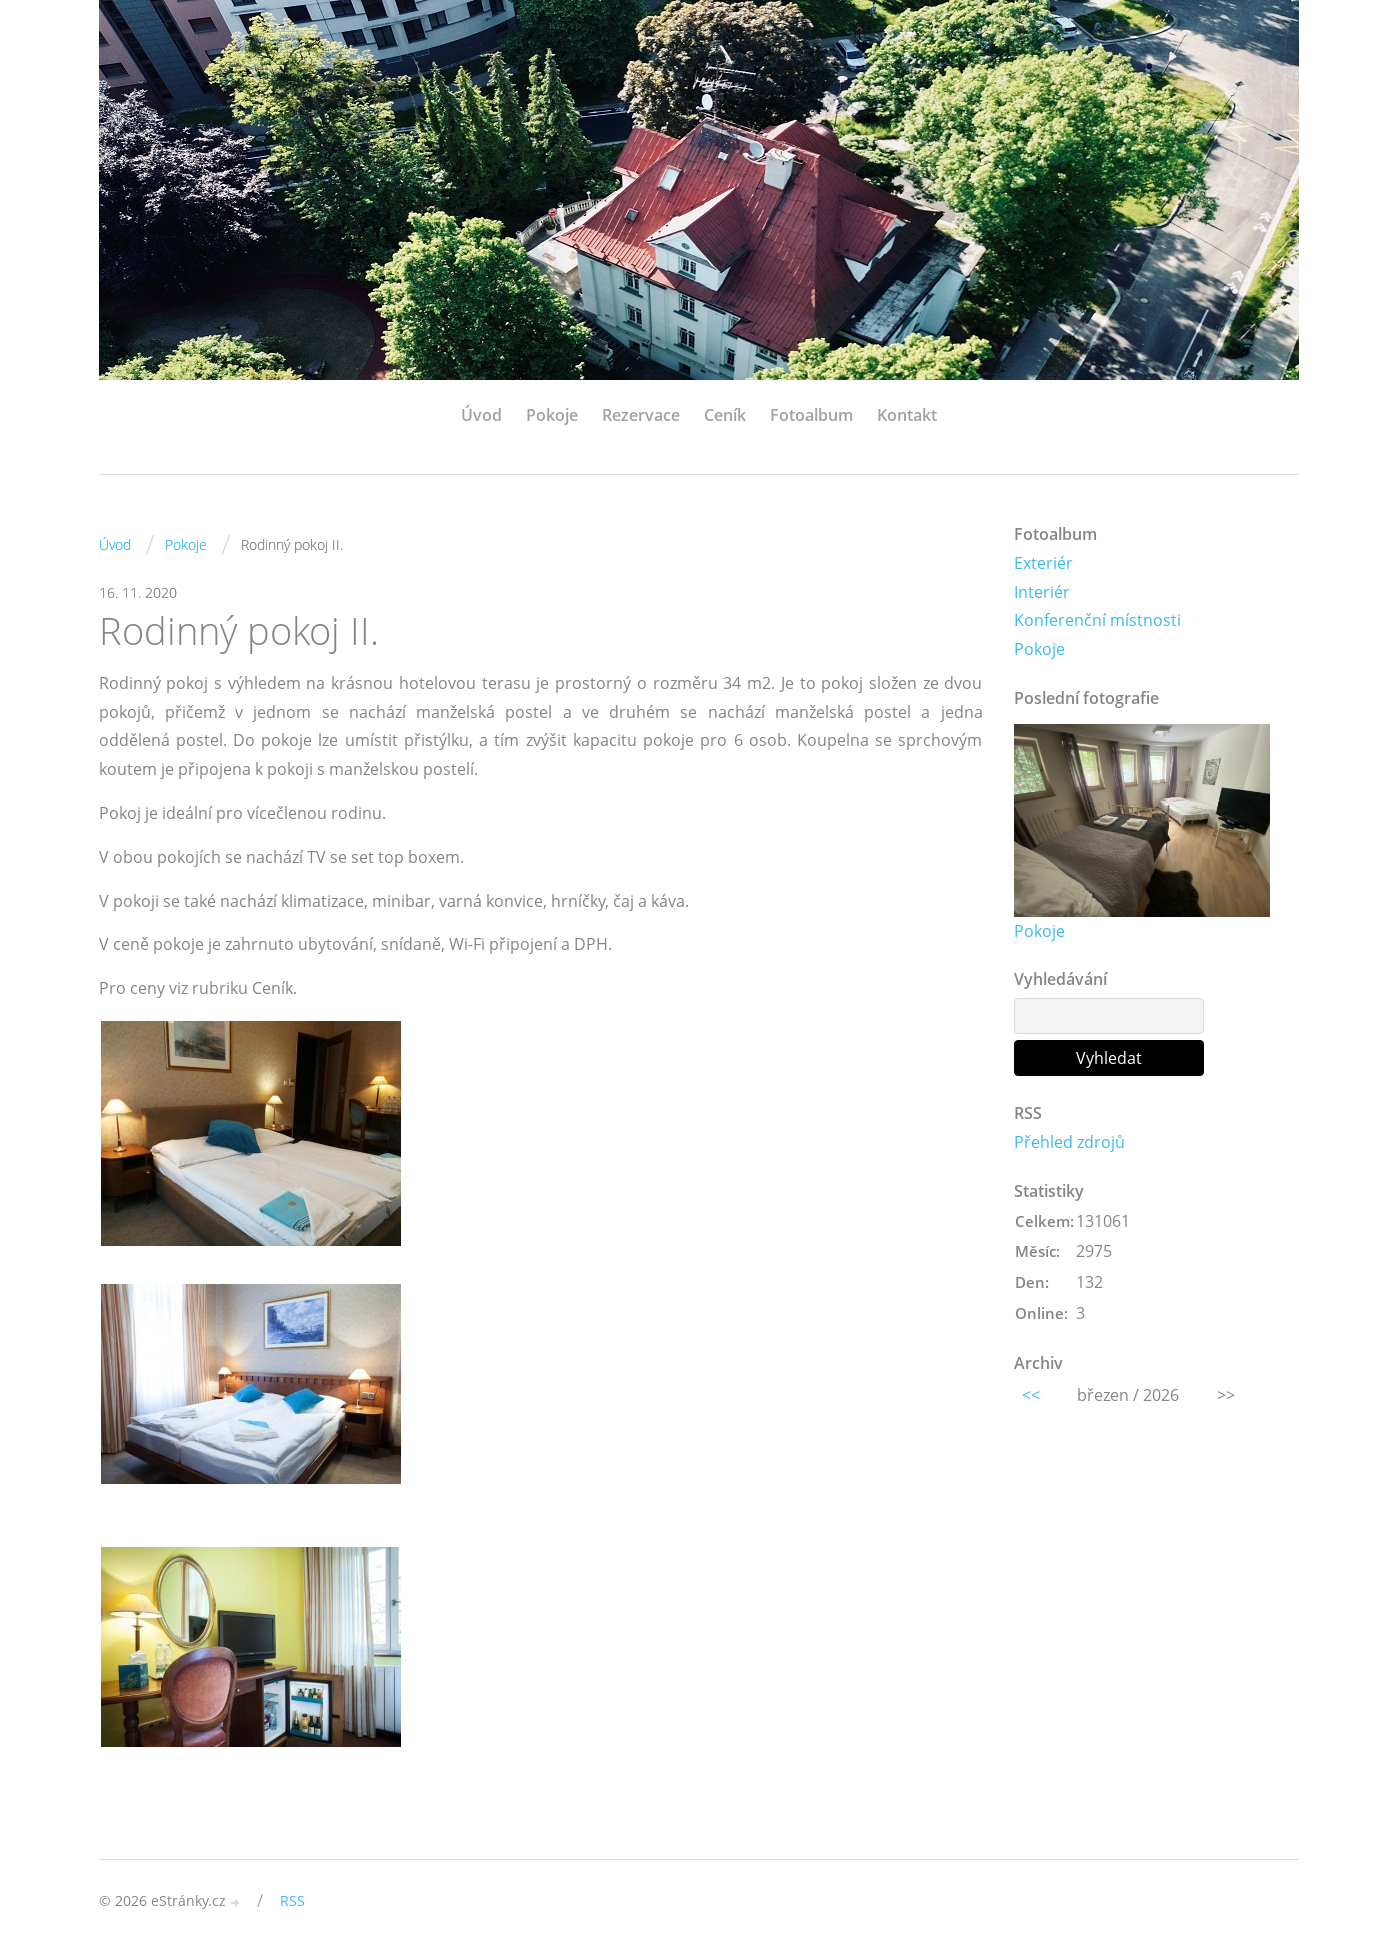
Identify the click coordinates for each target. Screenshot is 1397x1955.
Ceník (725, 415)
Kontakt (907, 415)
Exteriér (1043, 563)
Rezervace (641, 415)
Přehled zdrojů (1069, 1142)
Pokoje (552, 415)
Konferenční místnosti (1097, 620)
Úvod (481, 415)
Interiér (1042, 592)
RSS (292, 1900)
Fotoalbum (811, 415)
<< (1031, 1395)
